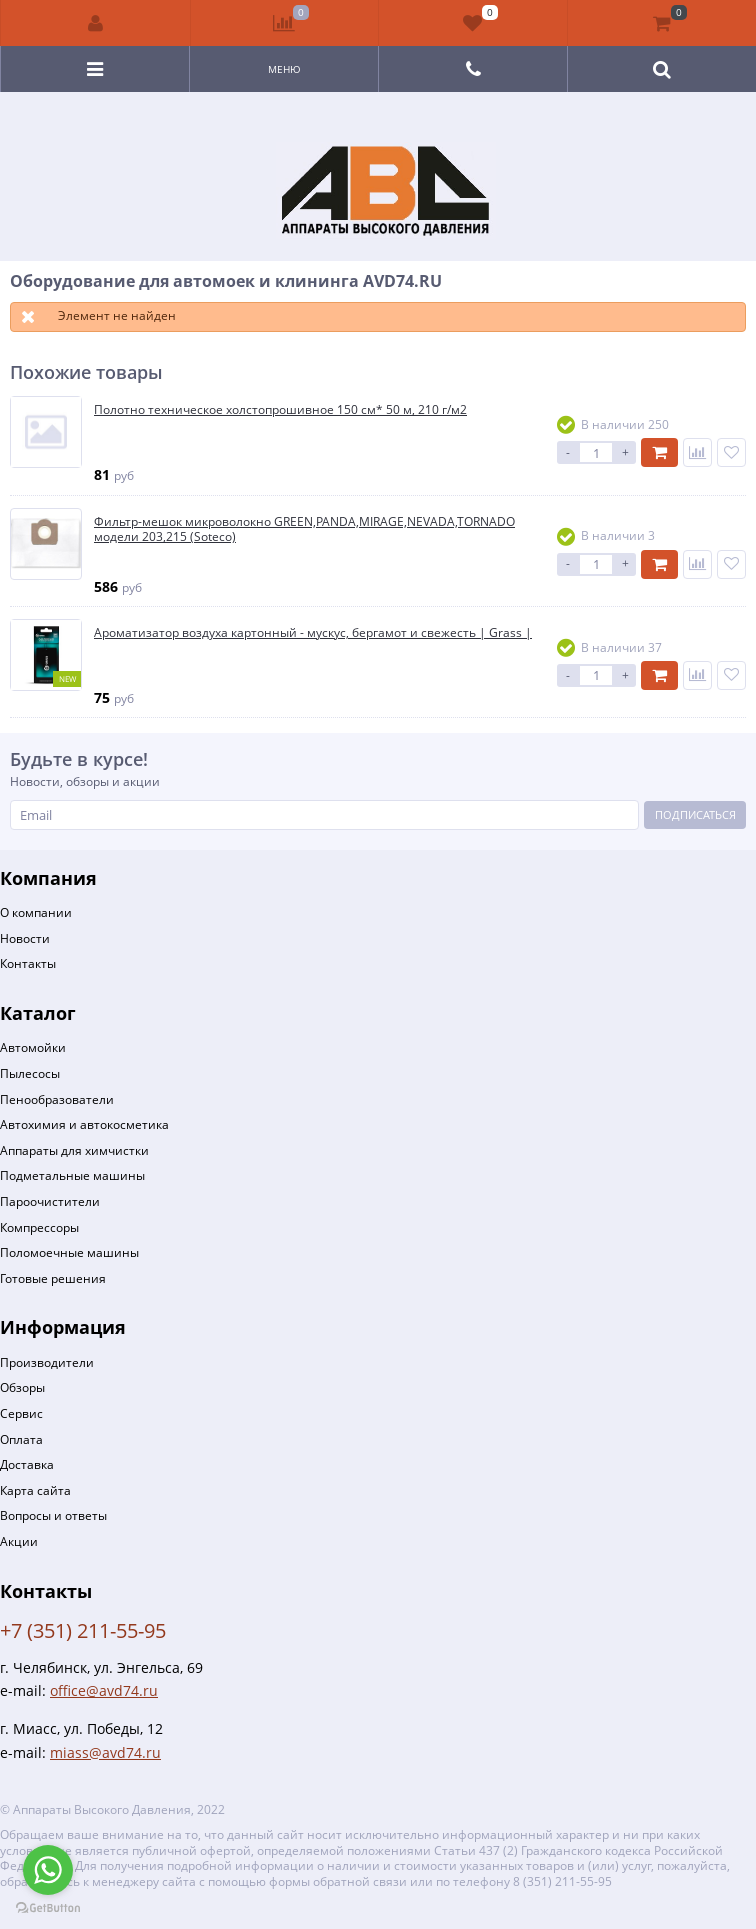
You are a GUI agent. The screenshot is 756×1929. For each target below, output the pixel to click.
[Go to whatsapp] (48, 1870)
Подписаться (695, 814)
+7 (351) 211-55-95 (83, 1630)
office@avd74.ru (104, 1690)
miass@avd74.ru (105, 1752)
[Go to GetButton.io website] (48, 1908)
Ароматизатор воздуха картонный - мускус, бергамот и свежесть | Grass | (313, 633)
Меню (284, 69)
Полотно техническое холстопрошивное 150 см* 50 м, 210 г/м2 (280, 410)
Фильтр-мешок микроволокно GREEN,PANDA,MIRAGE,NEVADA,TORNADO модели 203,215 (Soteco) (304, 529)
